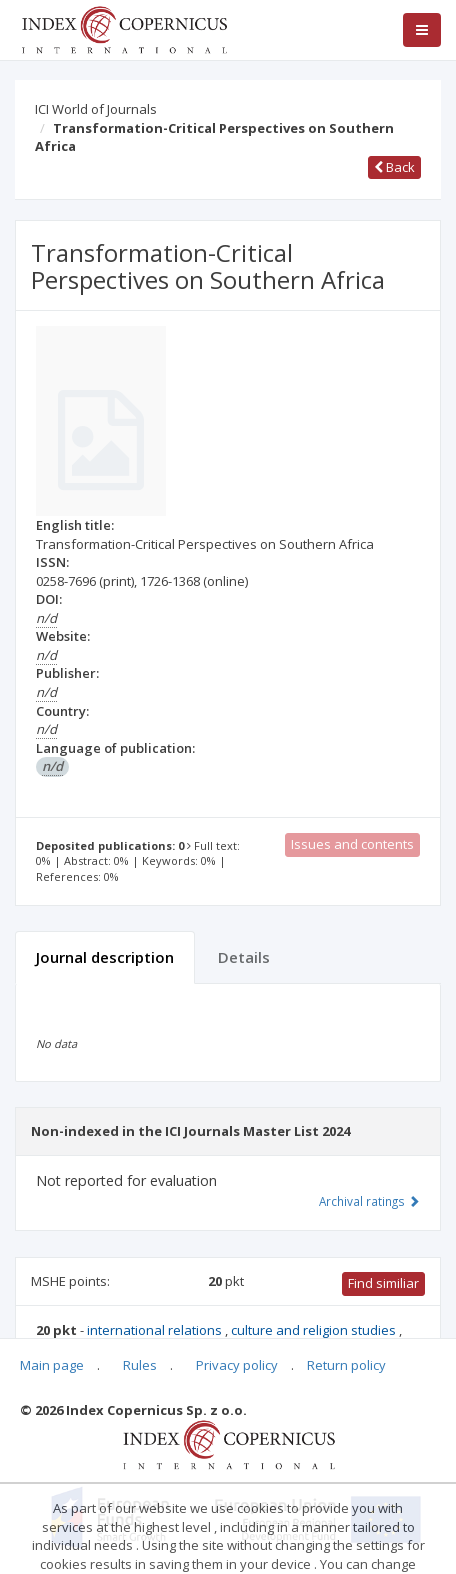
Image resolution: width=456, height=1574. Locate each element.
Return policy (346, 1365)
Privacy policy (237, 1365)
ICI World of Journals (96, 109)
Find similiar (383, 1283)
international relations (156, 1330)
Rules (140, 1365)
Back (394, 167)
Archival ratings (369, 1201)
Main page (52, 1365)
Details (244, 957)
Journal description (105, 957)
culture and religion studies (315, 1330)
